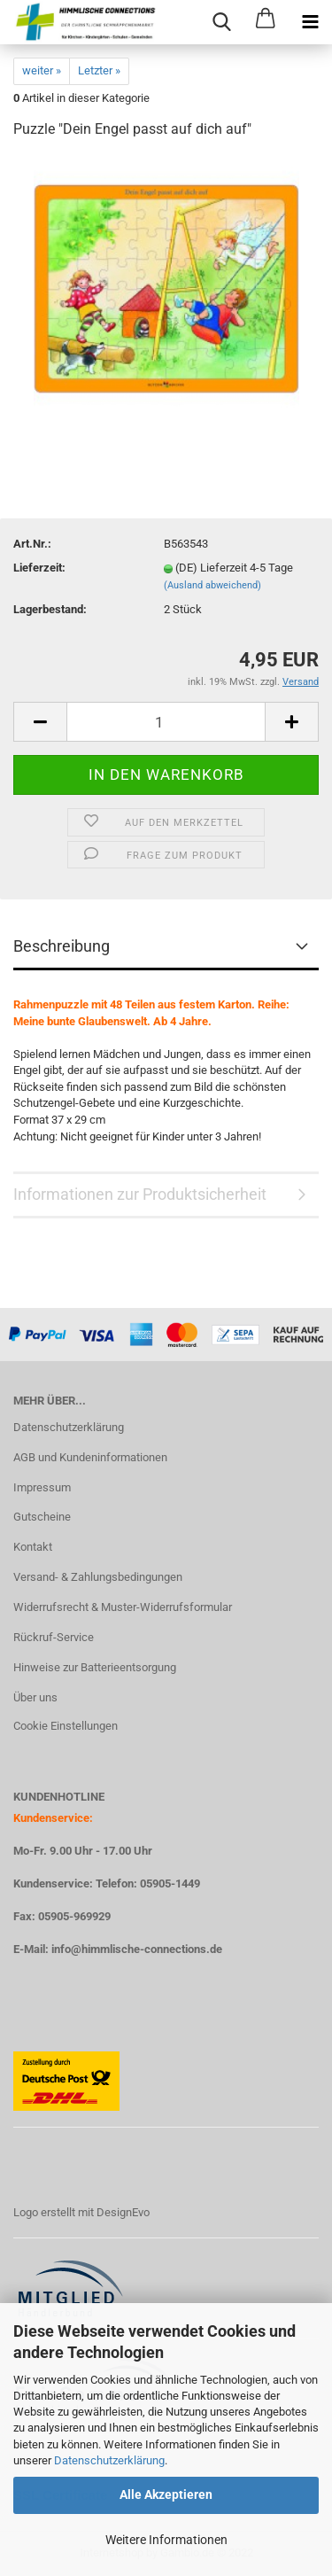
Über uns (35, 1697)
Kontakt (32, 1546)
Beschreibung (61, 946)
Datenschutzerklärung (109, 2460)
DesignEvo (123, 2212)
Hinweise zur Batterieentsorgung (94, 1667)
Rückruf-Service (53, 1637)
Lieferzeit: (39, 567)
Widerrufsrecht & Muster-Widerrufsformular (122, 1607)
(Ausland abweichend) (212, 585)
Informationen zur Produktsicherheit (139, 1194)
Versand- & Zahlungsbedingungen (97, 1577)
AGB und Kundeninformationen (90, 1457)
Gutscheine (42, 1516)
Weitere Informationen (166, 2540)
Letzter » (99, 70)
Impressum (42, 1487)
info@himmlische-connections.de (136, 1949)
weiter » (41, 70)
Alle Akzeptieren (166, 2494)
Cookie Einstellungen (65, 1725)
